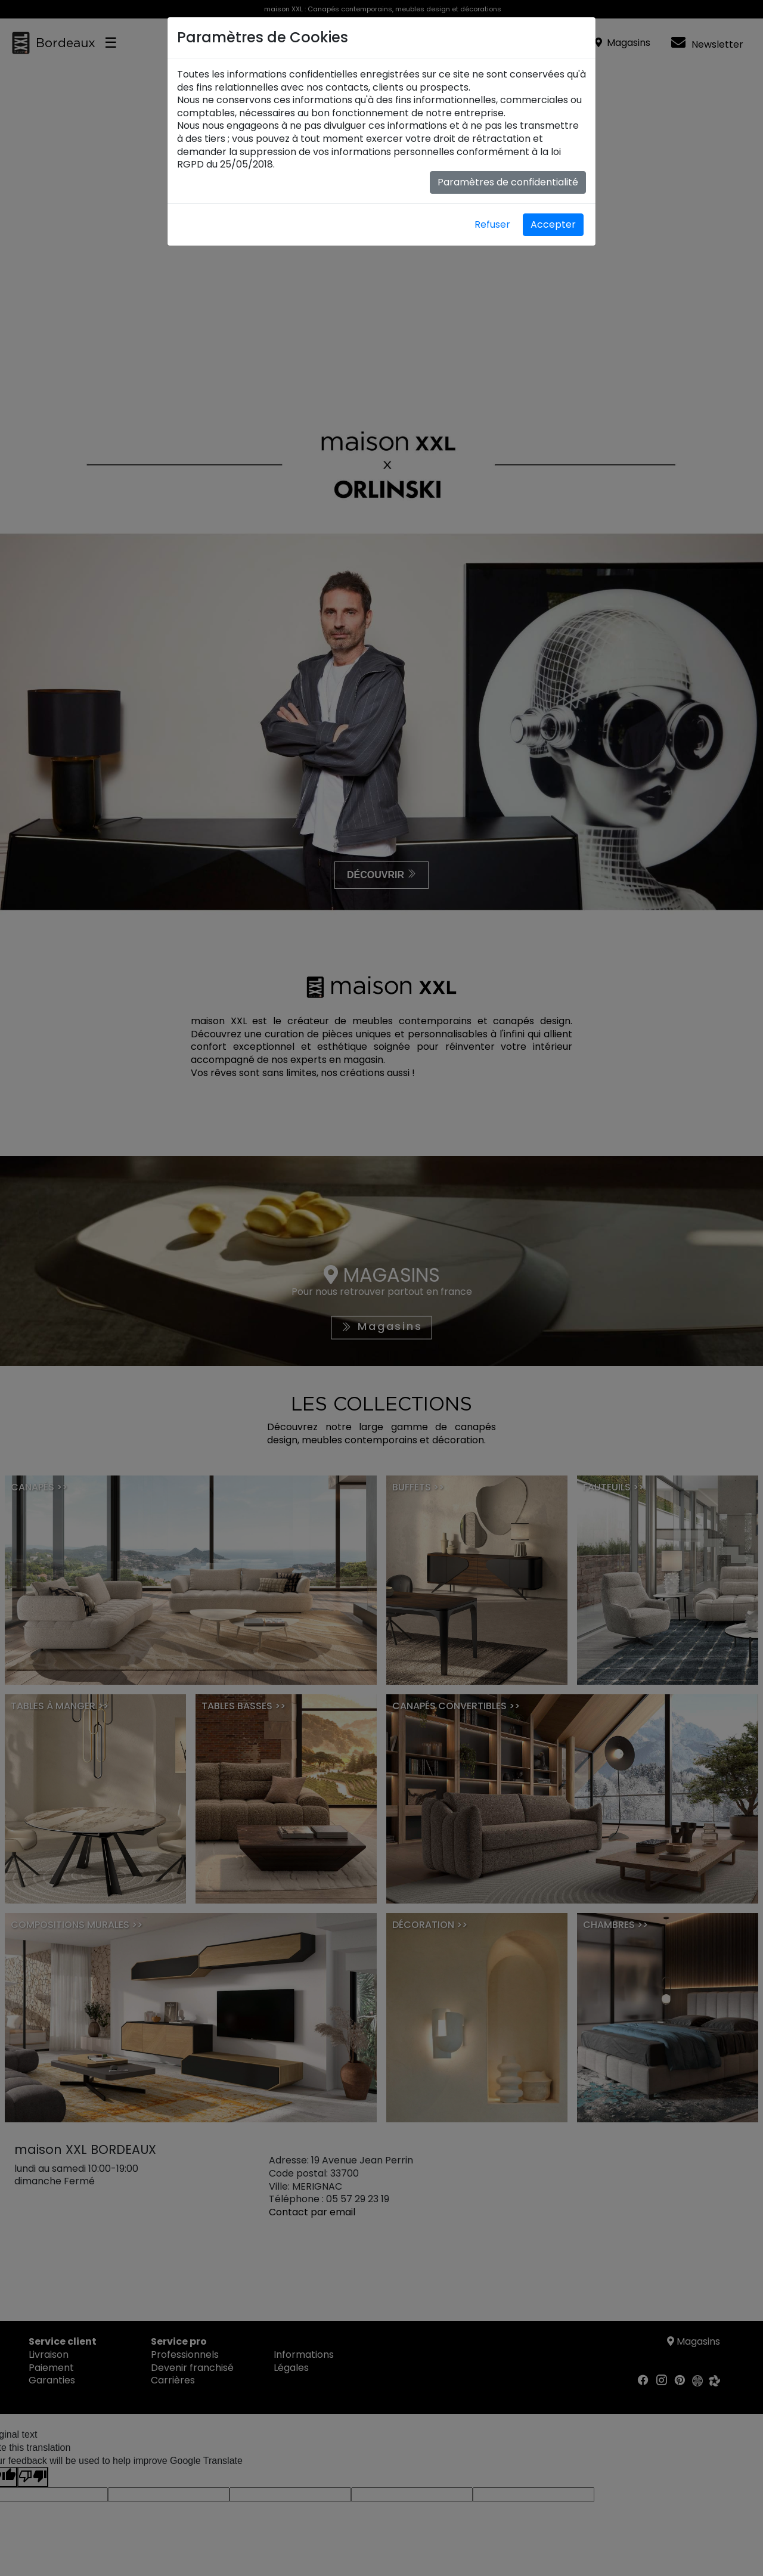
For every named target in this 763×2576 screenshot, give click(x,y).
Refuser (492, 224)
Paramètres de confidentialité (508, 182)
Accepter (553, 224)
